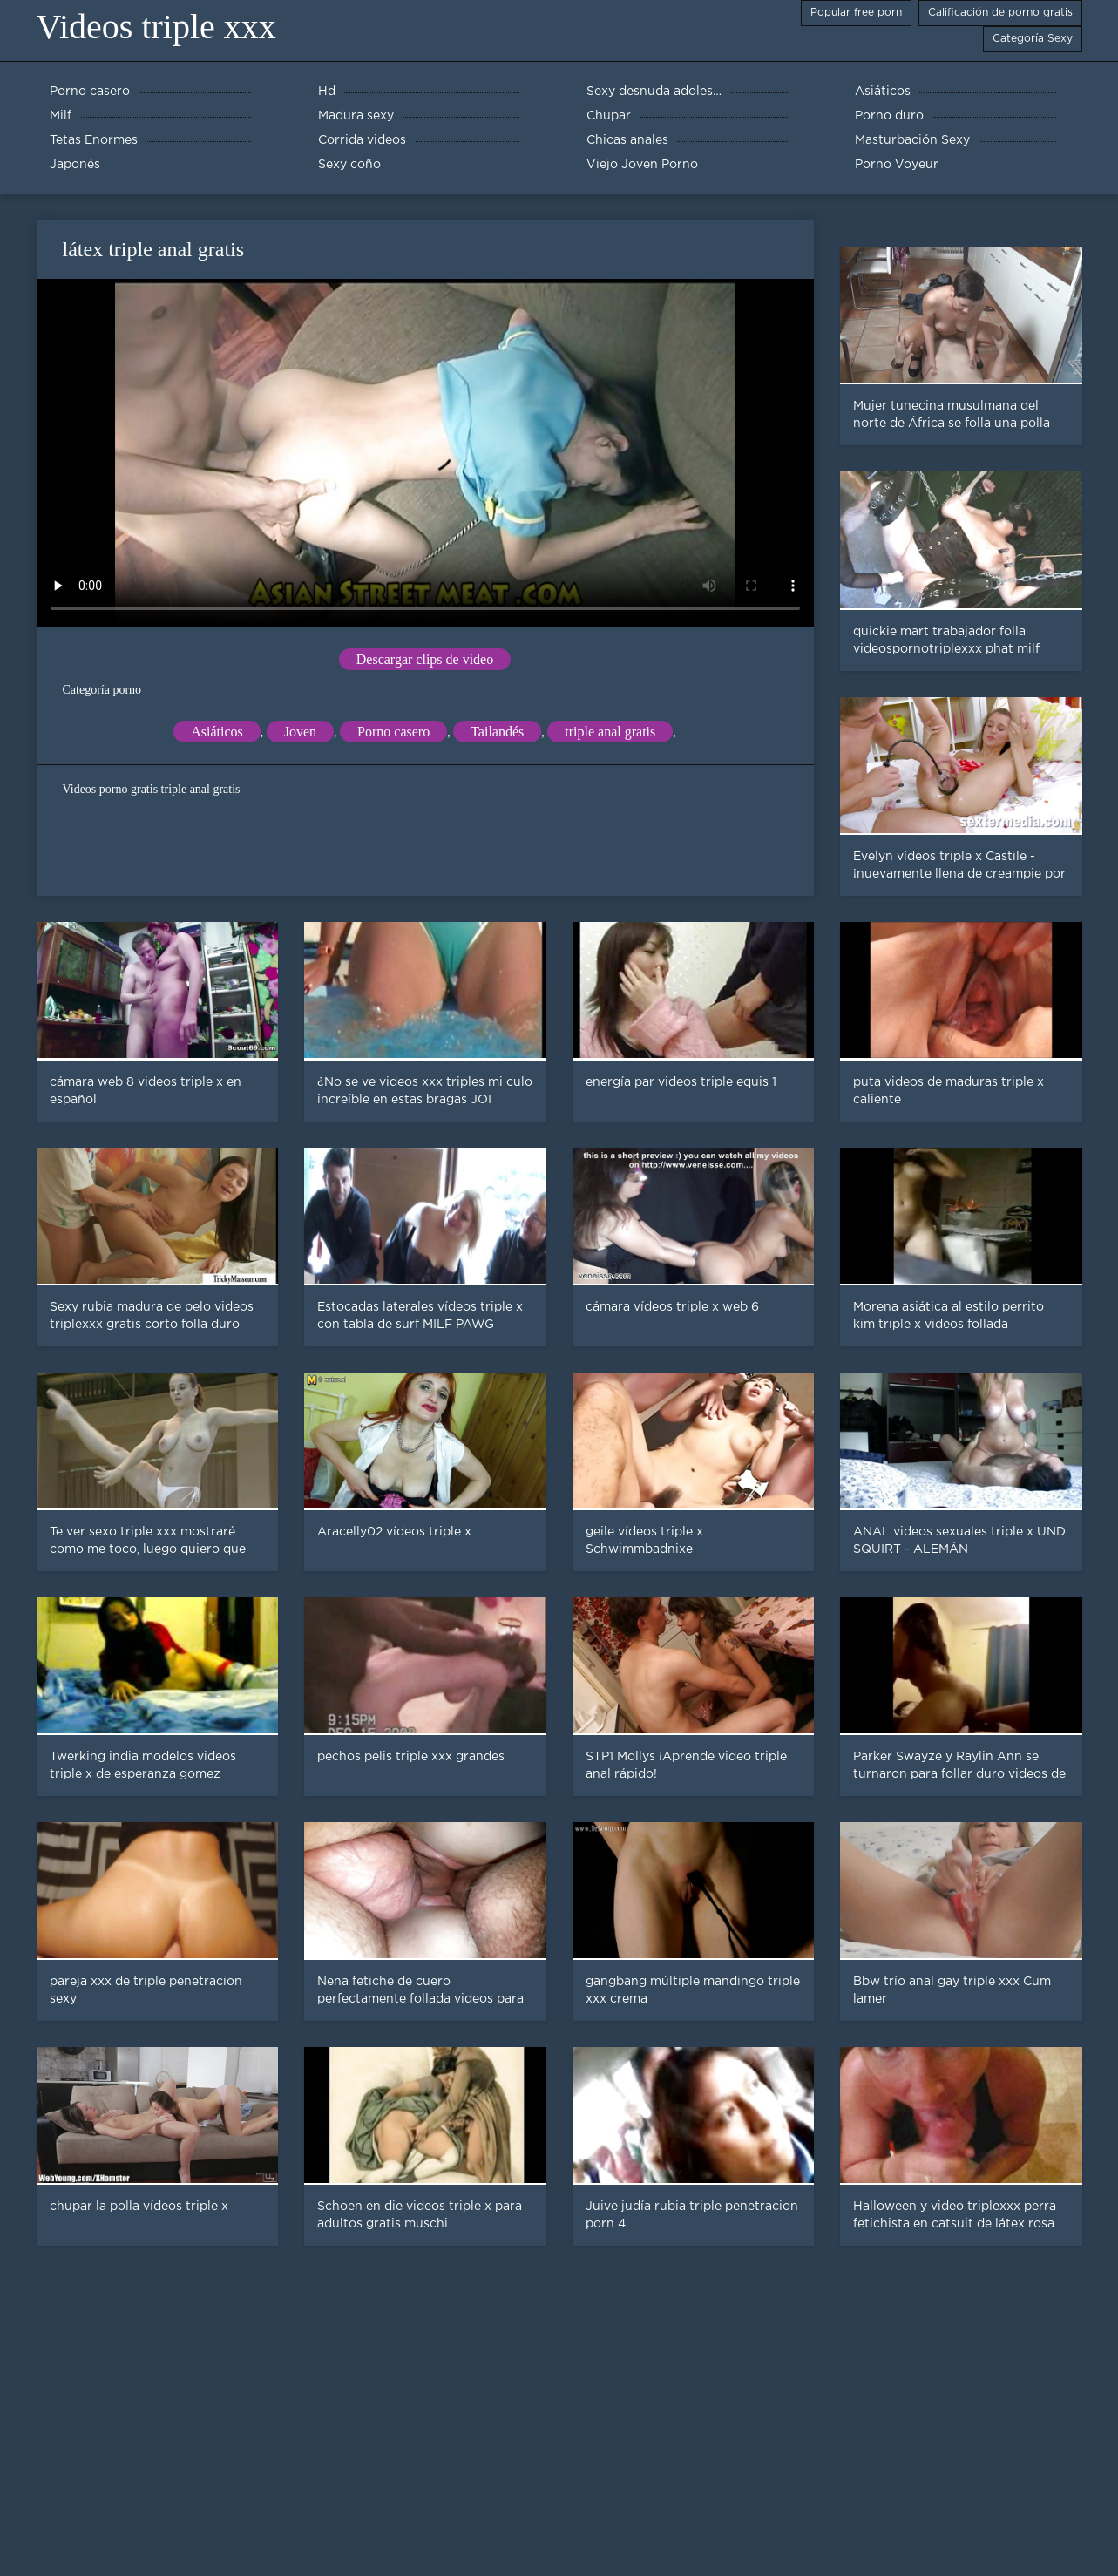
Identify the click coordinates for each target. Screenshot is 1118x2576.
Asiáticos (217, 731)
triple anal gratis (610, 731)
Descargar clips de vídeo (424, 659)
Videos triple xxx (156, 26)
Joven (300, 731)
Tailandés (497, 731)
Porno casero (393, 731)
